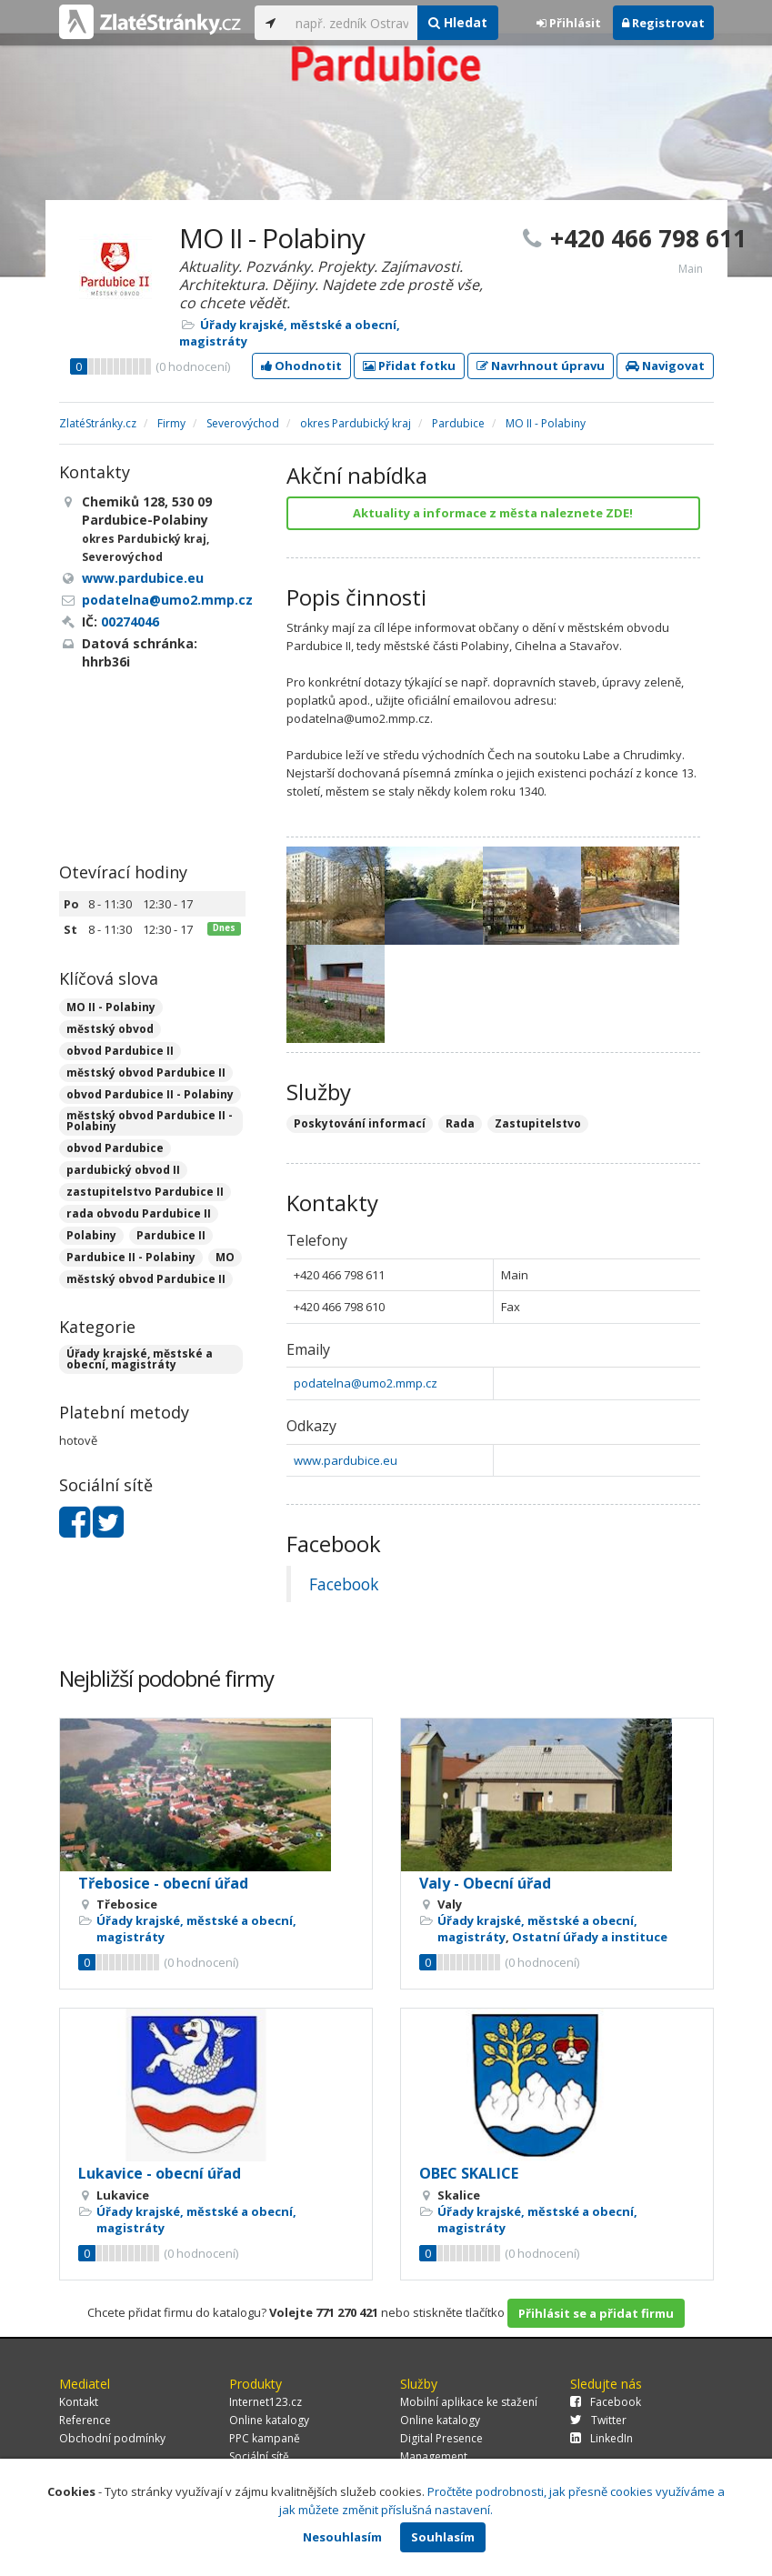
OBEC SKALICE (468, 2173)
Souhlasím (443, 2537)
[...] (352, 22)
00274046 (130, 621)
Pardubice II (171, 1235)
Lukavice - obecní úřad (159, 2173)
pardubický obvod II (123, 1170)
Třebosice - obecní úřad (163, 1883)
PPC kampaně (264, 2438)
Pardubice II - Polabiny (131, 1257)
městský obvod (110, 1029)
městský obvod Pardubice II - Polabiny (149, 1121)
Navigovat (665, 365)
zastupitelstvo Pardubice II (145, 1191)
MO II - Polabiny (110, 1007)
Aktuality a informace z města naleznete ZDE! (493, 513)
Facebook (343, 1584)
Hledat (457, 22)
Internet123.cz (265, 2402)
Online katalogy (269, 2420)
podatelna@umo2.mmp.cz (365, 1383)
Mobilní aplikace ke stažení (468, 2402)
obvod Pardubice (115, 1148)
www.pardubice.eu (345, 1460)
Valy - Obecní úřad (485, 1883)
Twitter (598, 2420)
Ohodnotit (301, 365)
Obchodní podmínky (112, 2438)
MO (225, 1257)
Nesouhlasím (342, 2537)
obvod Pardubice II (120, 1050)
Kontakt (78, 2402)
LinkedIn (601, 2438)
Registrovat (663, 23)
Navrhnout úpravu (540, 365)
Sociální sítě (259, 2456)
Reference (85, 2420)
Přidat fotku (409, 365)
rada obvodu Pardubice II (138, 1213)
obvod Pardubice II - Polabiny (150, 1094)
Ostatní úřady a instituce (589, 1937)
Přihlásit (568, 23)
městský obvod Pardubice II (146, 1072)
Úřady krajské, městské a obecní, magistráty (139, 1359)
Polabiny (91, 1235)
